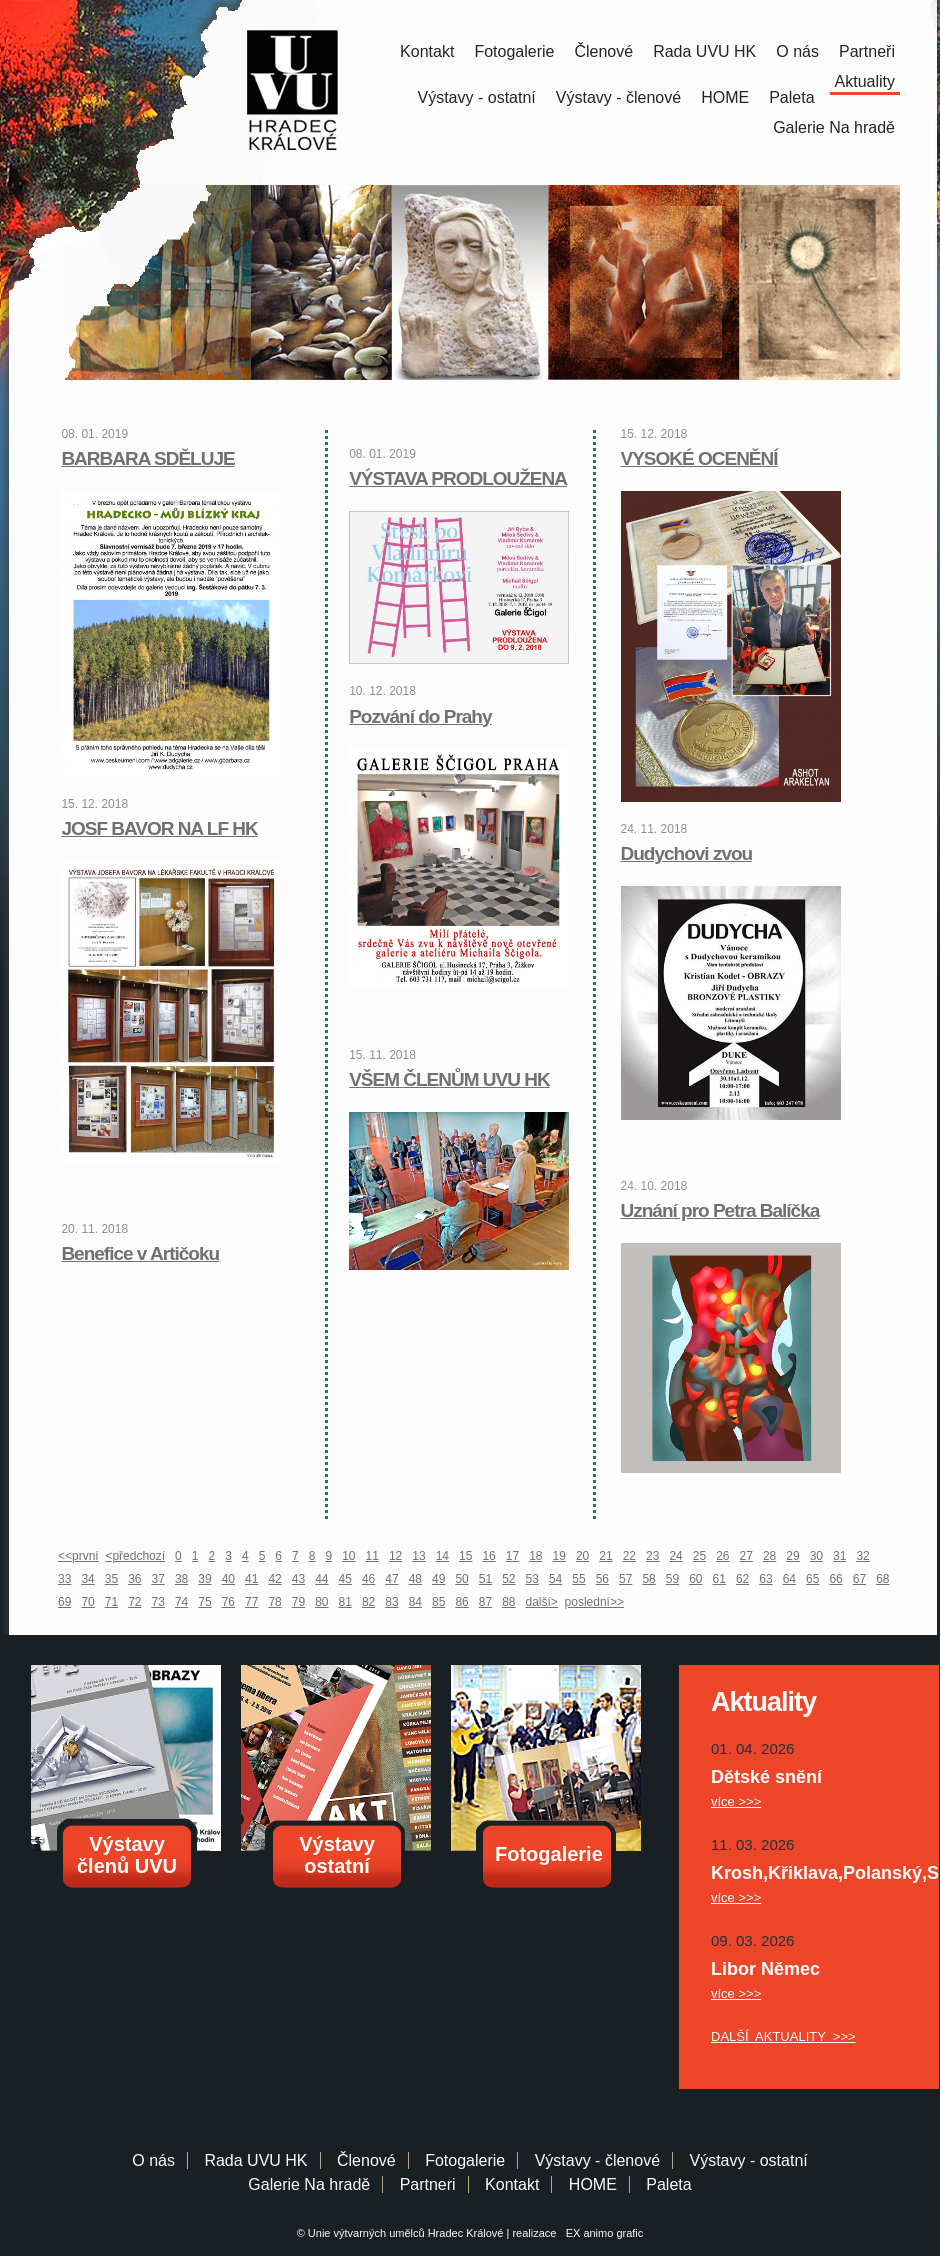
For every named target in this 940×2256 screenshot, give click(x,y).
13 (418, 1556)
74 (181, 1602)
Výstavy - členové (618, 97)
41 (251, 1579)
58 (648, 1579)
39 (204, 1579)
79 (298, 1602)
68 (882, 1579)
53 (532, 1579)
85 (438, 1602)
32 (862, 1556)
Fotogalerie (514, 51)
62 (742, 1579)
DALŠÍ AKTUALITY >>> (783, 2036)
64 (789, 1579)
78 (274, 1602)
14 (442, 1556)
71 (111, 1602)
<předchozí (135, 1556)
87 (485, 1602)
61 (719, 1579)
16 (488, 1556)
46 (368, 1579)
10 (348, 1556)
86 (461, 1602)
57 (625, 1579)
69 (64, 1602)
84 (415, 1602)
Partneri (428, 2184)
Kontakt (427, 51)
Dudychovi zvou (687, 853)
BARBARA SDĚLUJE (147, 458)
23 (652, 1556)
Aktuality (865, 81)
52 (508, 1579)
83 (391, 1602)
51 (485, 1579)
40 (228, 1579)
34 (87, 1579)
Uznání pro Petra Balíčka (720, 1210)
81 (345, 1602)
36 (134, 1579)
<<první (78, 1556)
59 (672, 1579)
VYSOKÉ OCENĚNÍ (699, 458)
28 (769, 1556)
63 (765, 1579)
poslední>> (594, 1602)
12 (395, 1556)
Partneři (867, 51)
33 (64, 1579)
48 (415, 1579)
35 (111, 1579)
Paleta (791, 97)
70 (87, 1602)
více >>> (736, 1801)
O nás (797, 51)
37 (158, 1579)
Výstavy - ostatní (477, 97)
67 (859, 1579)
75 (204, 1602)
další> (542, 1602)
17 (512, 1556)
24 (675, 1556)
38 (181, 1579)
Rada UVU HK (704, 51)
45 (345, 1579)
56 (602, 1579)
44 (321, 1579)
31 (839, 1556)
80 (321, 1602)
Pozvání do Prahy (420, 716)
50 (461, 1579)
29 (792, 1556)
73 (158, 1602)
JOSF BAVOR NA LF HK (159, 828)
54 (555, 1579)
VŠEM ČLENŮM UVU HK (449, 1079)
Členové (603, 51)
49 (438, 1579)
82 (368, 1602)
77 (251, 1602)
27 (746, 1556)
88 (508, 1602)
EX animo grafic (602, 2233)
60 (695, 1579)
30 (816, 1556)
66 (835, 1579)
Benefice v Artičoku (140, 1253)
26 (722, 1556)
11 (372, 1556)
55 (578, 1579)
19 (559, 1556)
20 (582, 1556)
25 (699, 1556)
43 (298, 1579)
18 (535, 1556)
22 (629, 1556)
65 (812, 1579)
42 (274, 1579)
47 (391, 1579)
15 (465, 1556)
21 (605, 1556)
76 (228, 1602)
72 (134, 1602)
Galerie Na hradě (309, 2184)
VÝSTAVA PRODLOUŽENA (458, 478)
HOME (725, 97)
